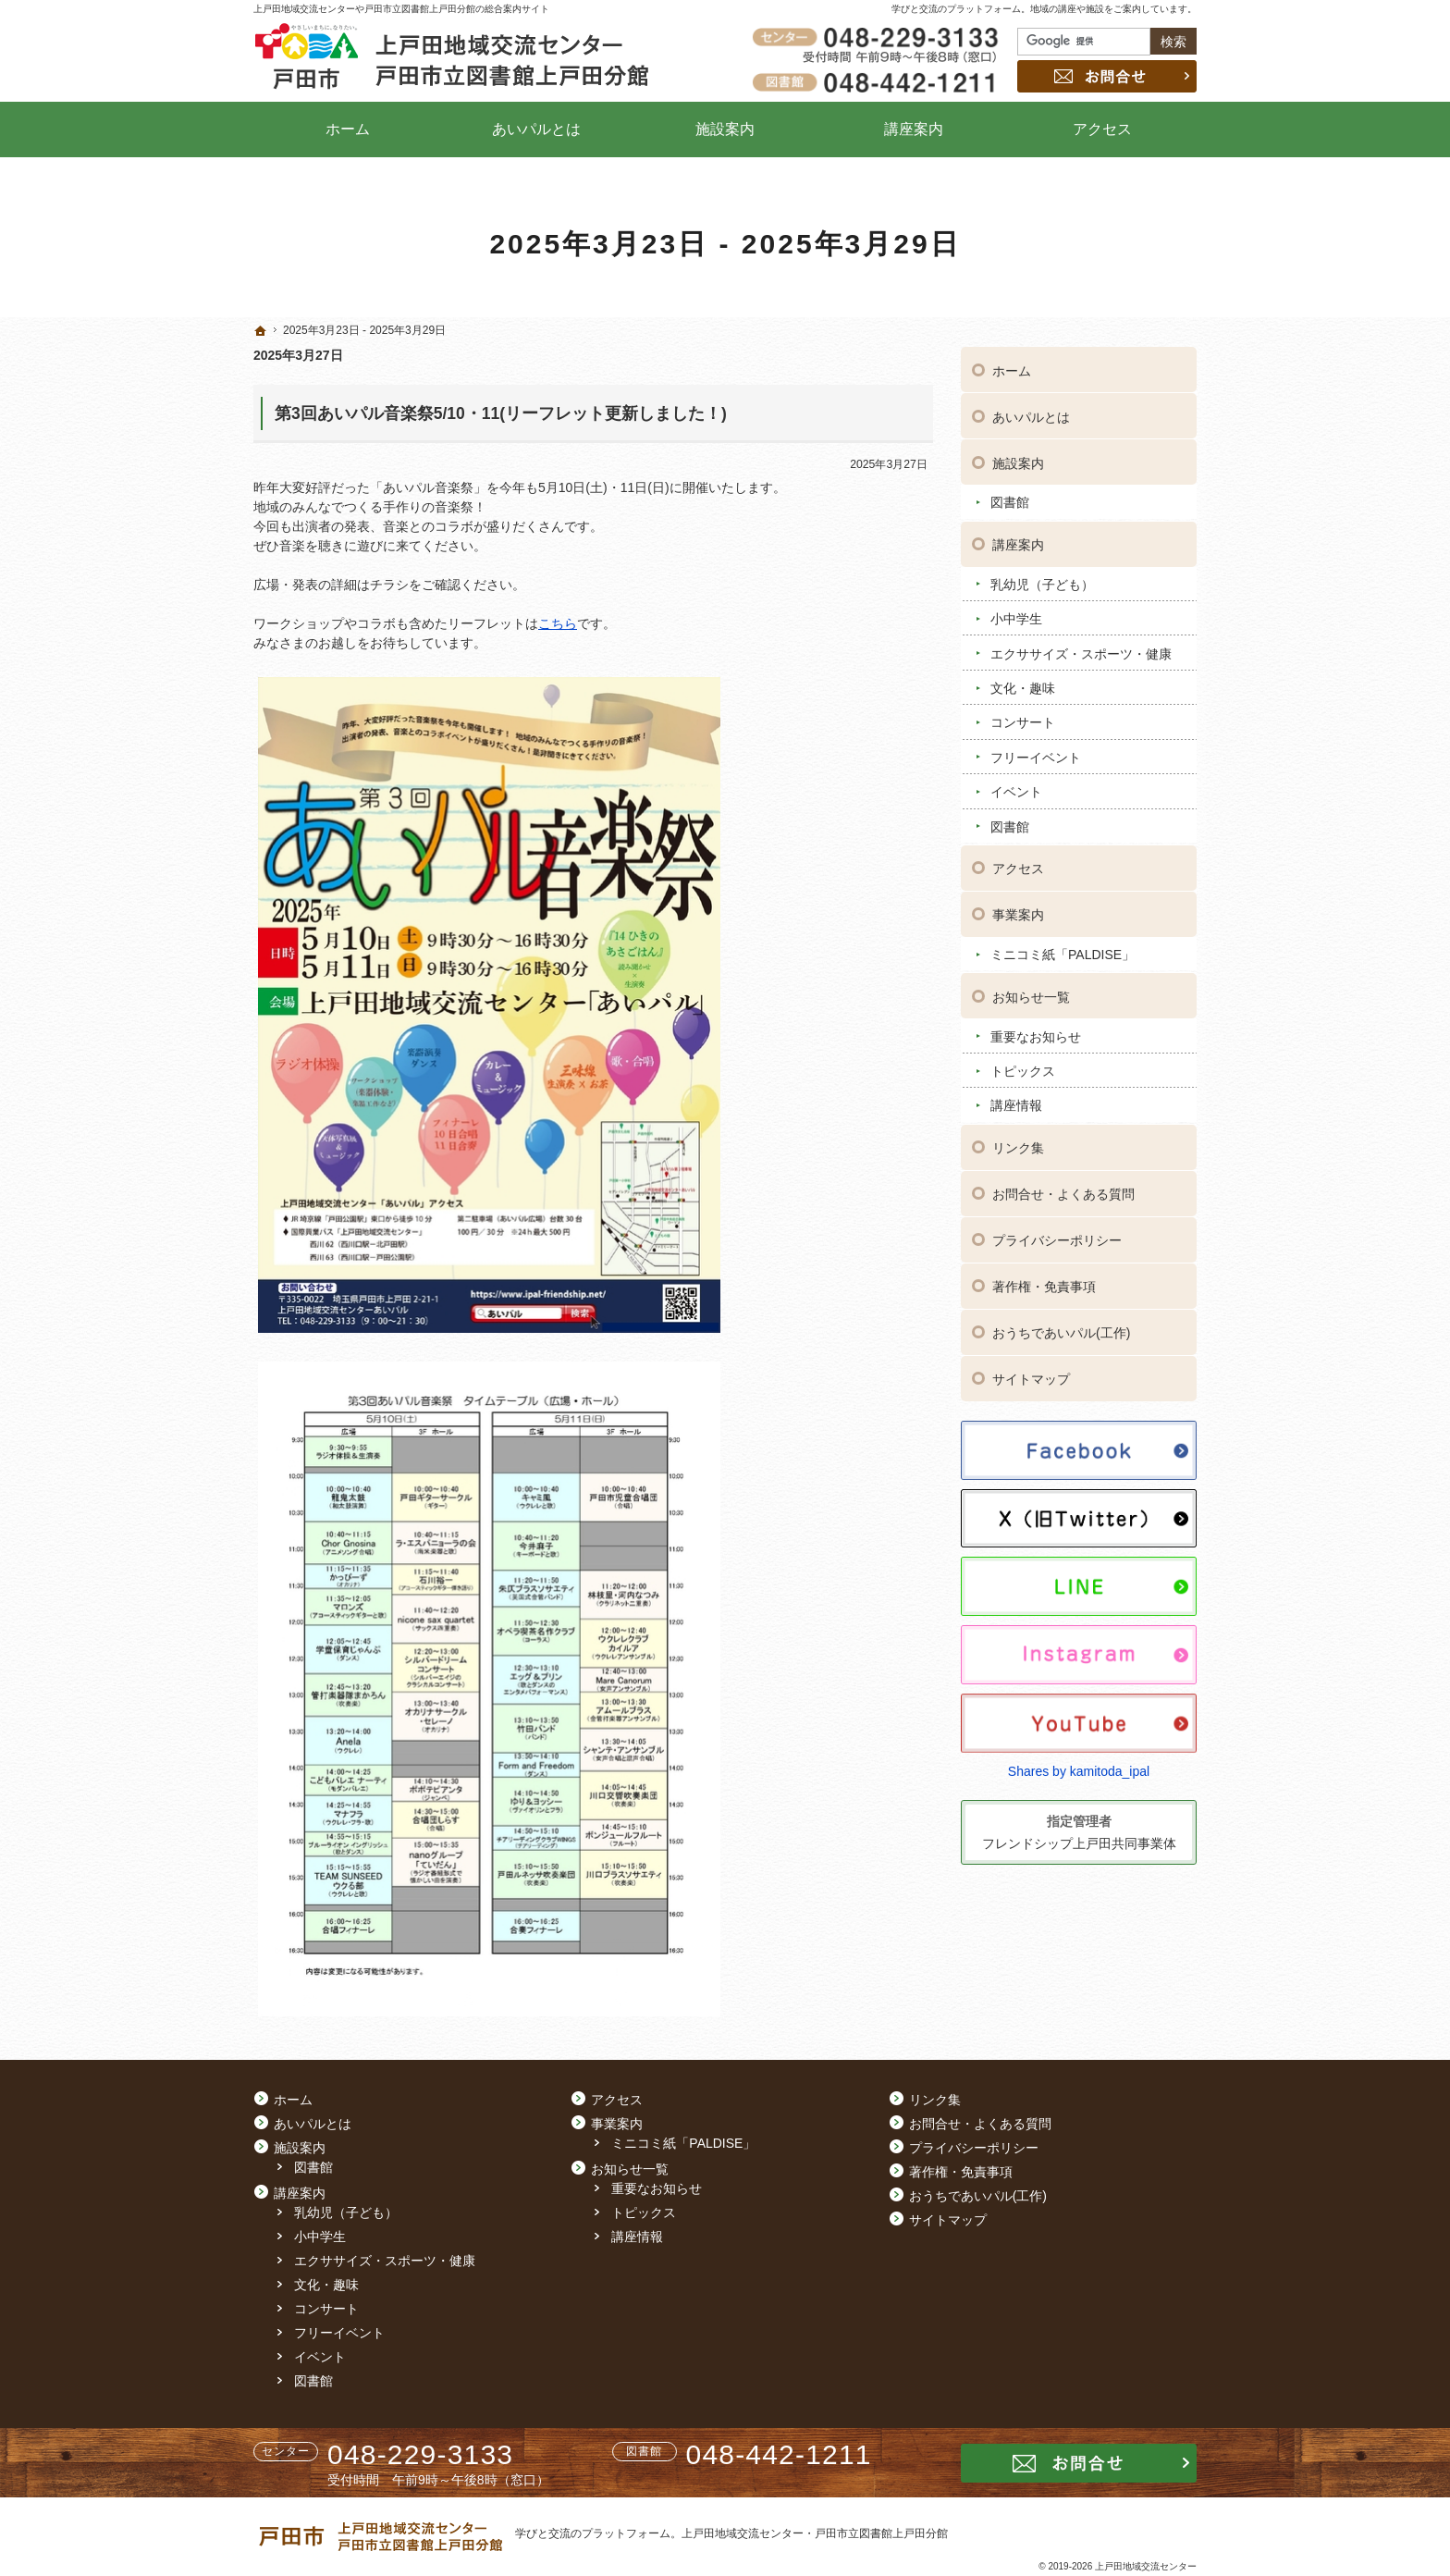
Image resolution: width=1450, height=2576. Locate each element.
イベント (1016, 790)
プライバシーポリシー (1057, 1239)
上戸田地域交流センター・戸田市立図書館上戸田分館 (815, 2533)
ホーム (1011, 369)
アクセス (1018, 867)
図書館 (1009, 501)
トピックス (1022, 1069)
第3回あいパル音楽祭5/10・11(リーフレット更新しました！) (501, 413)
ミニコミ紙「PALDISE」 (1062, 953)
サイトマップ (1031, 1378)
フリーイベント (1035, 755)
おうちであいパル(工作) (1061, 1332)
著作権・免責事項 (1044, 1285)
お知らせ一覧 (1031, 995)
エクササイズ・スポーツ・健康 (1081, 652)
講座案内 (1018, 543)
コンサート (1022, 721)
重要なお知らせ (1035, 1035)
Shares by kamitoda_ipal (1078, 1769)
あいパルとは (1031, 415)
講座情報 (1016, 1104)
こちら (557, 623)
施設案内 (1018, 461)
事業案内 (1018, 913)
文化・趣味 (1022, 686)
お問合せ (1107, 76)
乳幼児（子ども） (1042, 582)
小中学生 (1016, 617)
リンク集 (1018, 1147)
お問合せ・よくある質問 (1063, 1193)
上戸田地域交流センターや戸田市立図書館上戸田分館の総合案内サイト (401, 9)
